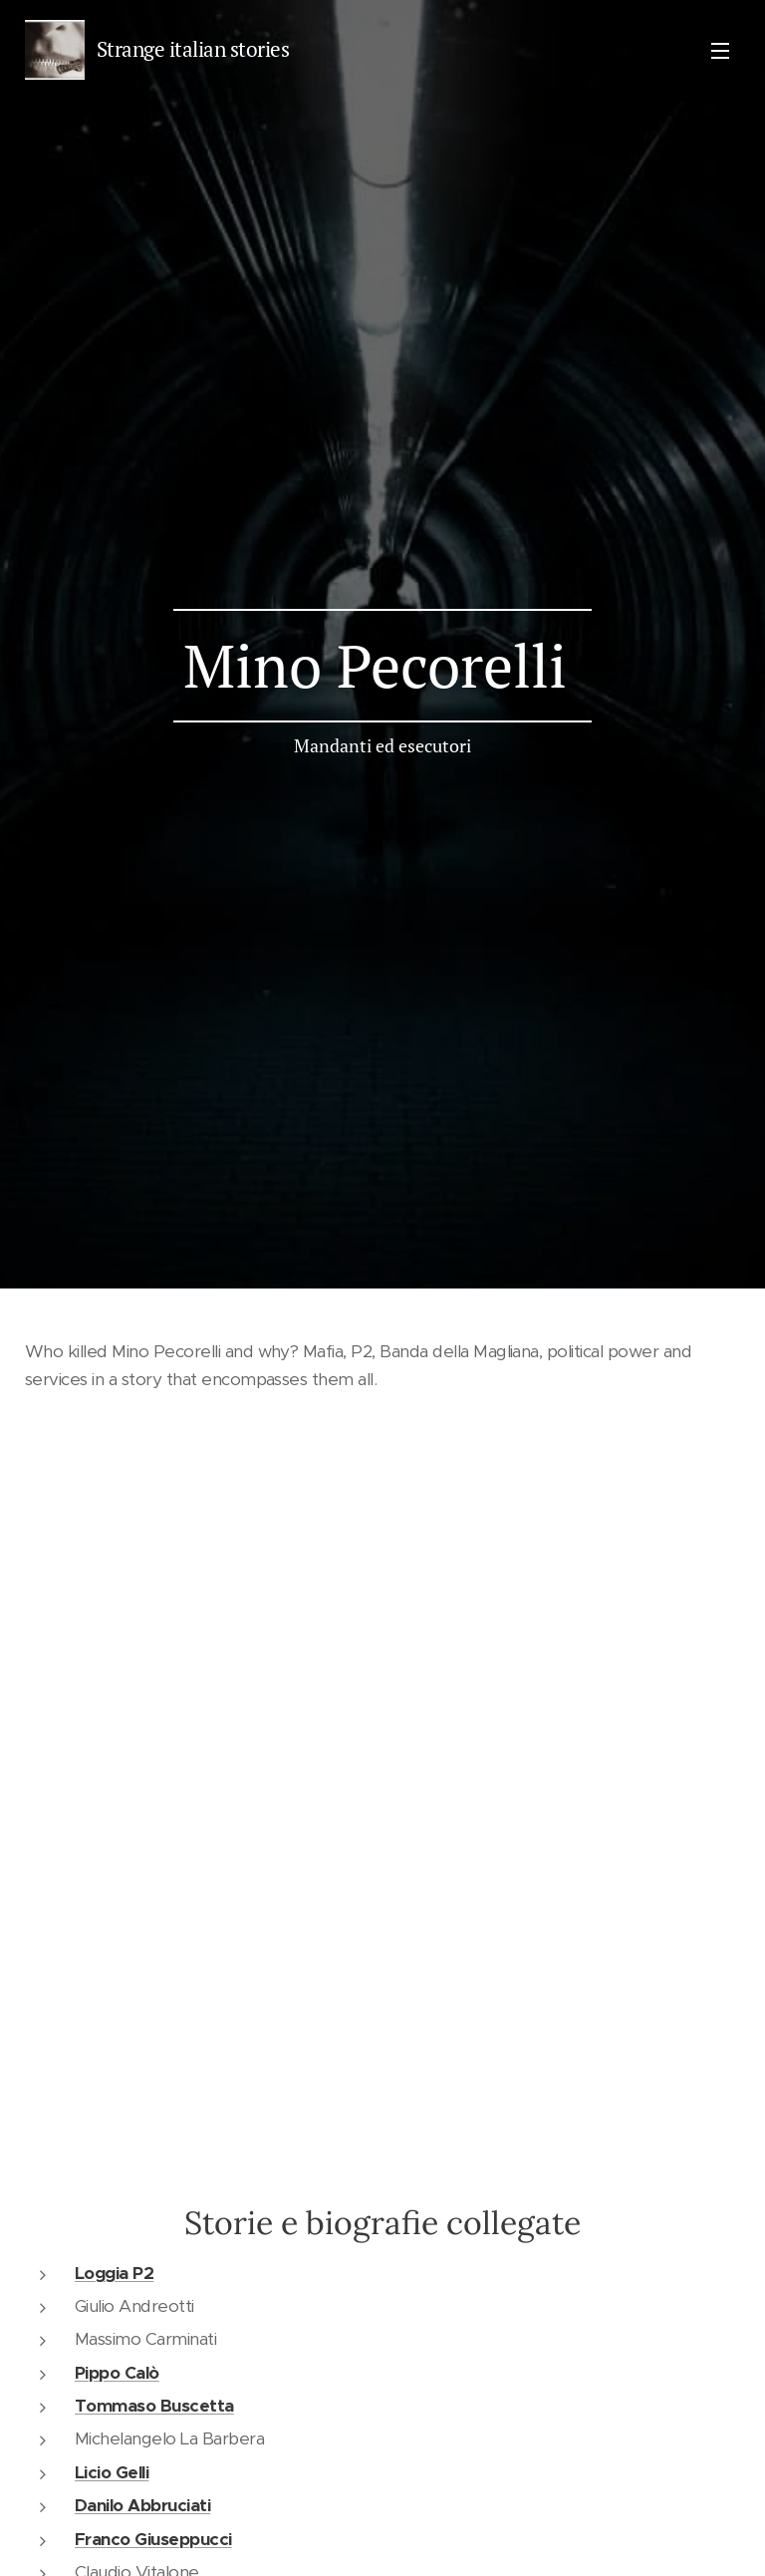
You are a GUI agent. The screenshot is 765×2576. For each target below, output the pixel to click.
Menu (720, 51)
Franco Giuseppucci (153, 2539)
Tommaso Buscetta (154, 2406)
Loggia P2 (114, 2273)
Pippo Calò (117, 2373)
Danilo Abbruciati (142, 2505)
